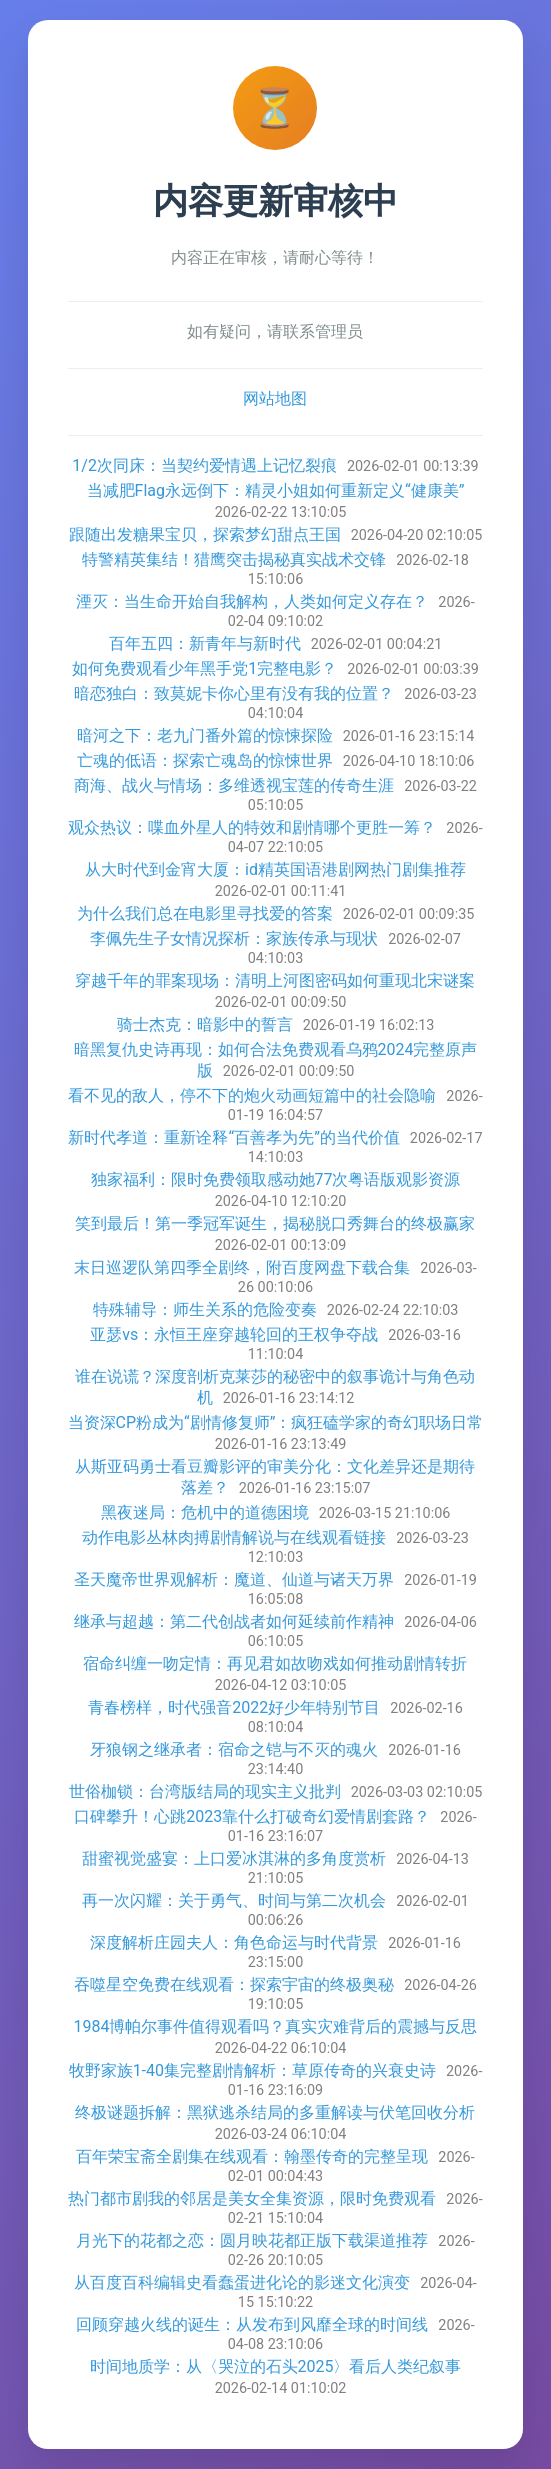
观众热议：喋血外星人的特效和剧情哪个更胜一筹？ (252, 827)
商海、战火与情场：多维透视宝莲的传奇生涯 (234, 785)
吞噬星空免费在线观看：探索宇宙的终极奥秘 (234, 1984)
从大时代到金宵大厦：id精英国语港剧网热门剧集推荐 (275, 869)
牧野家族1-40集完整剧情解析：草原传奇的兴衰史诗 (252, 2070)
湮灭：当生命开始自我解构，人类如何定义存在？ (252, 601)
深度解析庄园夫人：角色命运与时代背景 (234, 1942)
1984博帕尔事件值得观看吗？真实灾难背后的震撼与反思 (276, 2026)
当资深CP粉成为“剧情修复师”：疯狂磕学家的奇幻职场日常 (276, 1422)
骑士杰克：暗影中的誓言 (205, 1024)
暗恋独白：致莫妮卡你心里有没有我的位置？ (234, 693)
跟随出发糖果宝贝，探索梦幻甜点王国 (205, 534)
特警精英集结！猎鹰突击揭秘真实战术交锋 (234, 559)
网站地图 (275, 398)
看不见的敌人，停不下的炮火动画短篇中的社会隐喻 (252, 1095)
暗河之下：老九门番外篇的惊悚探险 (205, 735)
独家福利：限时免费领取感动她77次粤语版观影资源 (276, 1179)
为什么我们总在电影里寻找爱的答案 (205, 913)
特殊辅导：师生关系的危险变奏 (205, 1309)
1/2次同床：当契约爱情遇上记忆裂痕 (204, 465)
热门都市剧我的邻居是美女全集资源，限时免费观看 (252, 2198)
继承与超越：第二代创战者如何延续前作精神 (234, 1621)
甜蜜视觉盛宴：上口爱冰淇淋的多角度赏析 (234, 1858)
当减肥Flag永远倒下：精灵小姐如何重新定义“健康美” (276, 490)
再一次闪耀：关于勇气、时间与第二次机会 (234, 1900)
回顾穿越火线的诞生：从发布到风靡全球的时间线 (252, 2324)
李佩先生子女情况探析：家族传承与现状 (234, 938)
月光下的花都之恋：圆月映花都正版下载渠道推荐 (252, 2240)
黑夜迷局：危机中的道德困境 (205, 1512)
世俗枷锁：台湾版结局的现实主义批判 (205, 1791)
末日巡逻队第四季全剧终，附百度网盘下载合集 (242, 1267)
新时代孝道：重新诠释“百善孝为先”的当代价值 (233, 1137)
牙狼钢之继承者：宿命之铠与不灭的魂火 (234, 1749)
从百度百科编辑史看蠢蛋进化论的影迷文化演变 (242, 2282)
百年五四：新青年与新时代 (205, 643)
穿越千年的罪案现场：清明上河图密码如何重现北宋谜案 (275, 980)
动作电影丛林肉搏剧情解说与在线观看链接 (234, 1537)
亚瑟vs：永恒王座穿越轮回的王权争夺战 (234, 1334)
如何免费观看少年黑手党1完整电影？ (204, 668)
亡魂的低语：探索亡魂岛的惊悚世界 (205, 760)
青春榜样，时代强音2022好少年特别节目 (234, 1707)
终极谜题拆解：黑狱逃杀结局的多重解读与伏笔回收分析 (275, 2112)
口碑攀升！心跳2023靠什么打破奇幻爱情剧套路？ (252, 1816)
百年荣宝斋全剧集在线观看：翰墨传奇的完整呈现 (252, 2156)
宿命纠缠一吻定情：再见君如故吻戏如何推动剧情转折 (275, 1663)
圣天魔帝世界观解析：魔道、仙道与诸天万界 (234, 1579)
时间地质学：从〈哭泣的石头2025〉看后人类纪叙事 (276, 2366)
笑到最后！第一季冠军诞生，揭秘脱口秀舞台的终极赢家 (275, 1223)
